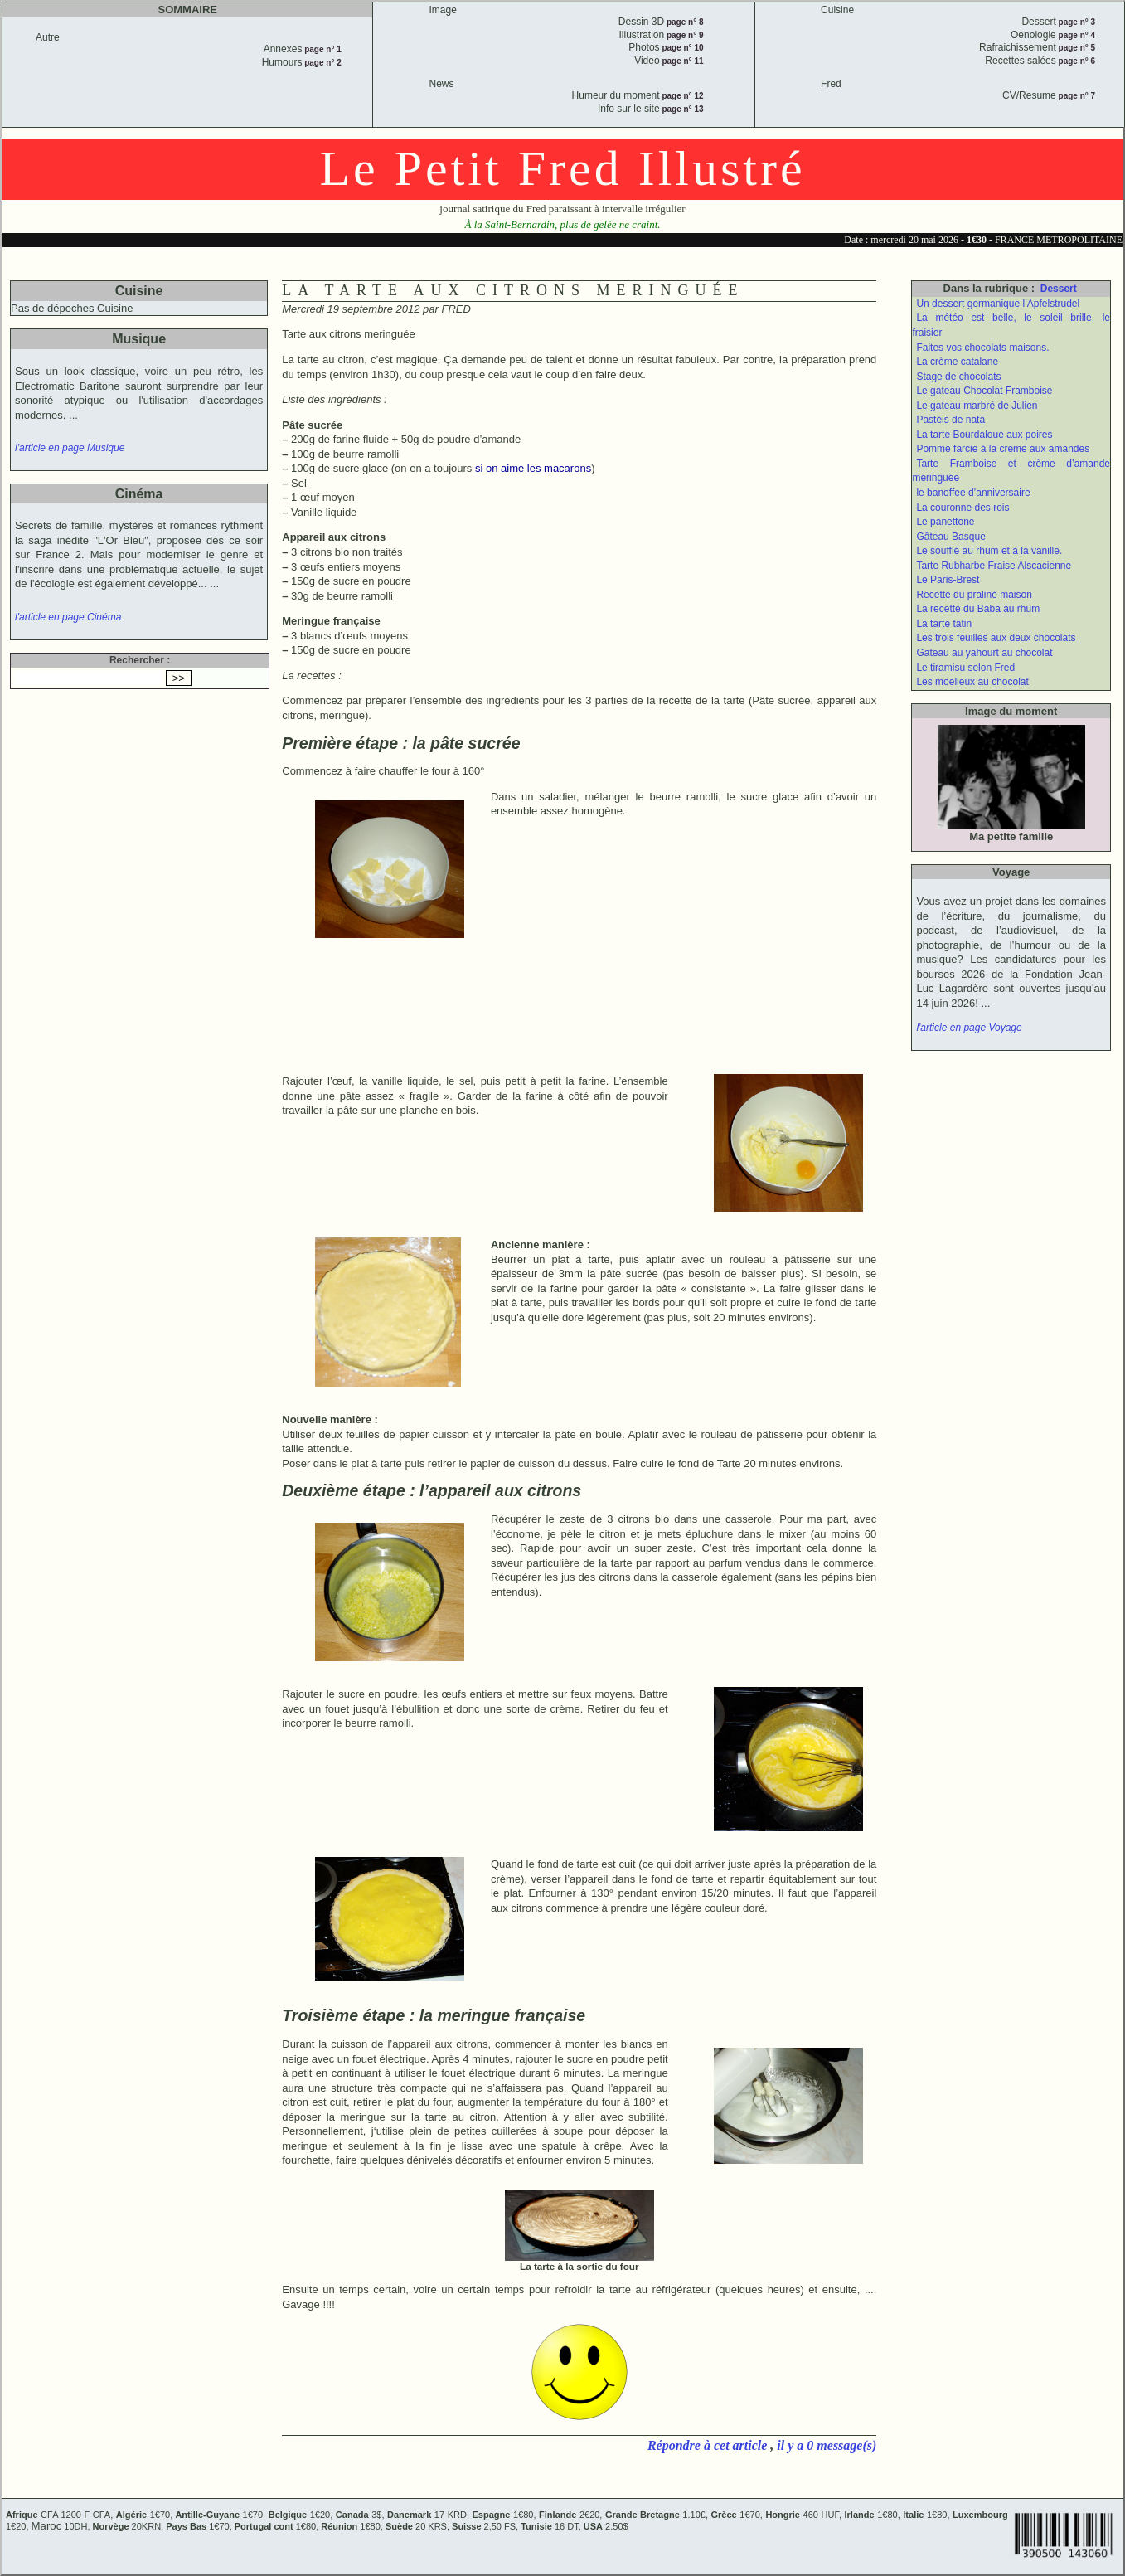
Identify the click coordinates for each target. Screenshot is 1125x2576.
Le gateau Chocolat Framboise (984, 390)
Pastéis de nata (950, 419)
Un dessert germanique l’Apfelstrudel (997, 303)
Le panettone (945, 521)
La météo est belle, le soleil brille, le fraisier (1011, 325)
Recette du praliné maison (973, 594)
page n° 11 (682, 61)
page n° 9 (683, 35)
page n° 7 (1075, 95)
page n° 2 (321, 62)
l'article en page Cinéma (68, 617)
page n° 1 (321, 49)
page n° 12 (682, 95)
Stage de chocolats (958, 376)
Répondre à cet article (708, 2445)
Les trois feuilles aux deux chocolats (995, 638)
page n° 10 (682, 47)
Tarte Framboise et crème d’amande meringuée (1011, 471)
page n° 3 (1075, 22)
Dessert (1058, 288)
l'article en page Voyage (968, 1027)
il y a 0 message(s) (826, 2445)
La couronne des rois (962, 507)
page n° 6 (1075, 61)
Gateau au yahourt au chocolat (984, 653)
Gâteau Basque (950, 536)
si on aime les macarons (533, 468)
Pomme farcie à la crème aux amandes (1002, 448)
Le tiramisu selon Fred (965, 667)
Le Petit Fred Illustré (562, 168)
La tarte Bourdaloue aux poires (984, 434)
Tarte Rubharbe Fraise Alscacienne (993, 565)
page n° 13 (682, 109)
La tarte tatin (944, 623)
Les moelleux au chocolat (972, 682)
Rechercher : (139, 660)
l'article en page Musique (69, 448)
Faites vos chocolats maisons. (982, 347)
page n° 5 (1075, 47)
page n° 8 (683, 22)
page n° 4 (1075, 35)
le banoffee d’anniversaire (973, 492)
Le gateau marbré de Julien (976, 405)
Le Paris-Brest (947, 580)
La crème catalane (957, 361)
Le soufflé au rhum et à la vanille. (989, 551)
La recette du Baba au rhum (978, 609)
